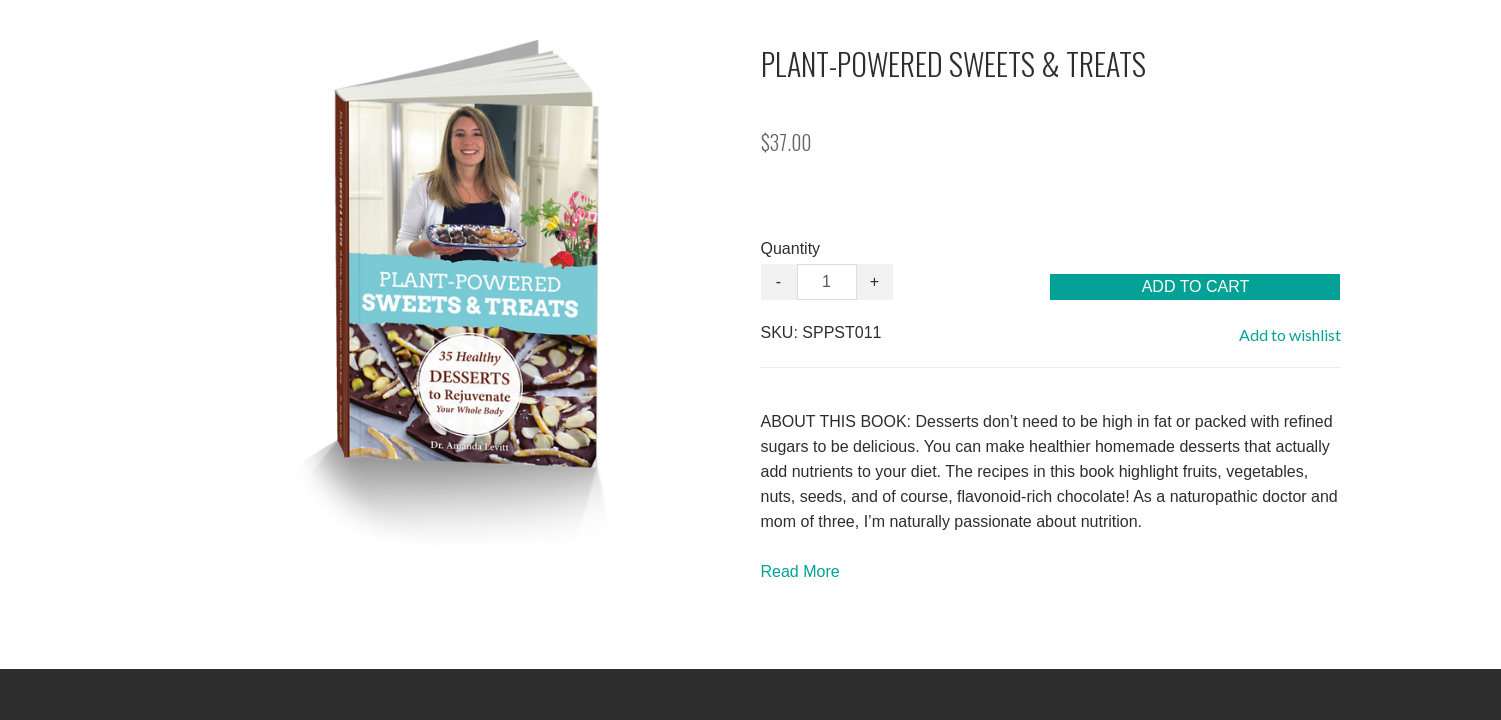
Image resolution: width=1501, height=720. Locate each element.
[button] (1195, 287)
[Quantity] (827, 282)
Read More (800, 571)
